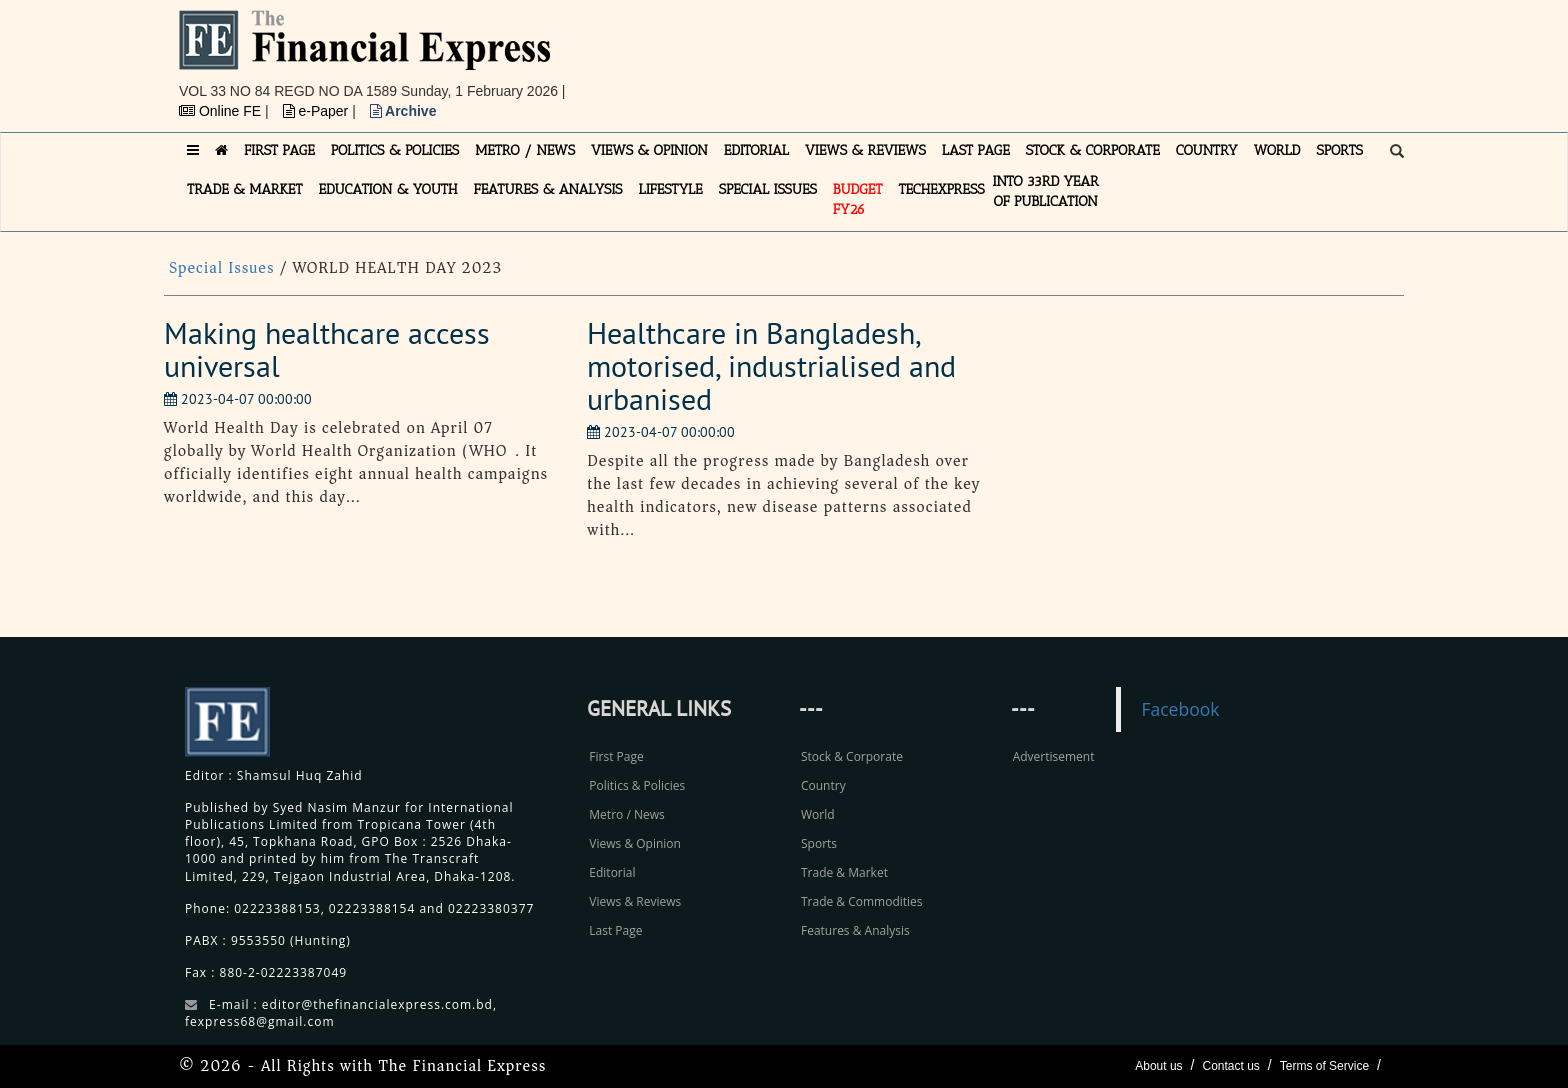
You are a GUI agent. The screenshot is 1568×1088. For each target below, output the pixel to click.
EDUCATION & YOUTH (388, 189)
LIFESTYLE (671, 189)
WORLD (1277, 150)
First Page (616, 756)
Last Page (615, 930)
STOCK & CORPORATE (1093, 150)
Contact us (1230, 1066)
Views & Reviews (635, 901)
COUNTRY (1207, 150)
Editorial (612, 872)
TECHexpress (941, 189)
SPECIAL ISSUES (768, 189)
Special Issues (224, 268)
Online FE (222, 111)
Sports (819, 843)
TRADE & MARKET (245, 189)
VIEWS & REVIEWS (865, 150)
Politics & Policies (637, 785)
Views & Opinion (635, 843)
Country (823, 785)
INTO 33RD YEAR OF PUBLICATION (1046, 191)
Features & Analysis (855, 930)
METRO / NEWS (525, 150)
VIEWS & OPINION (649, 150)
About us (1158, 1066)
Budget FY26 (858, 199)
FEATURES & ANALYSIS (548, 189)
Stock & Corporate (852, 756)
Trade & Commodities (862, 901)
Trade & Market (844, 872)
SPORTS (1339, 150)
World (818, 814)
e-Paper (318, 111)
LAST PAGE (976, 150)
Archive (403, 111)
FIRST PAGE (279, 150)
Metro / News (626, 814)
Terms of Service (1324, 1066)
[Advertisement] (1060, 55)
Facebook (1180, 709)
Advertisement (1054, 756)
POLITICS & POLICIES (395, 150)
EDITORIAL (756, 150)
